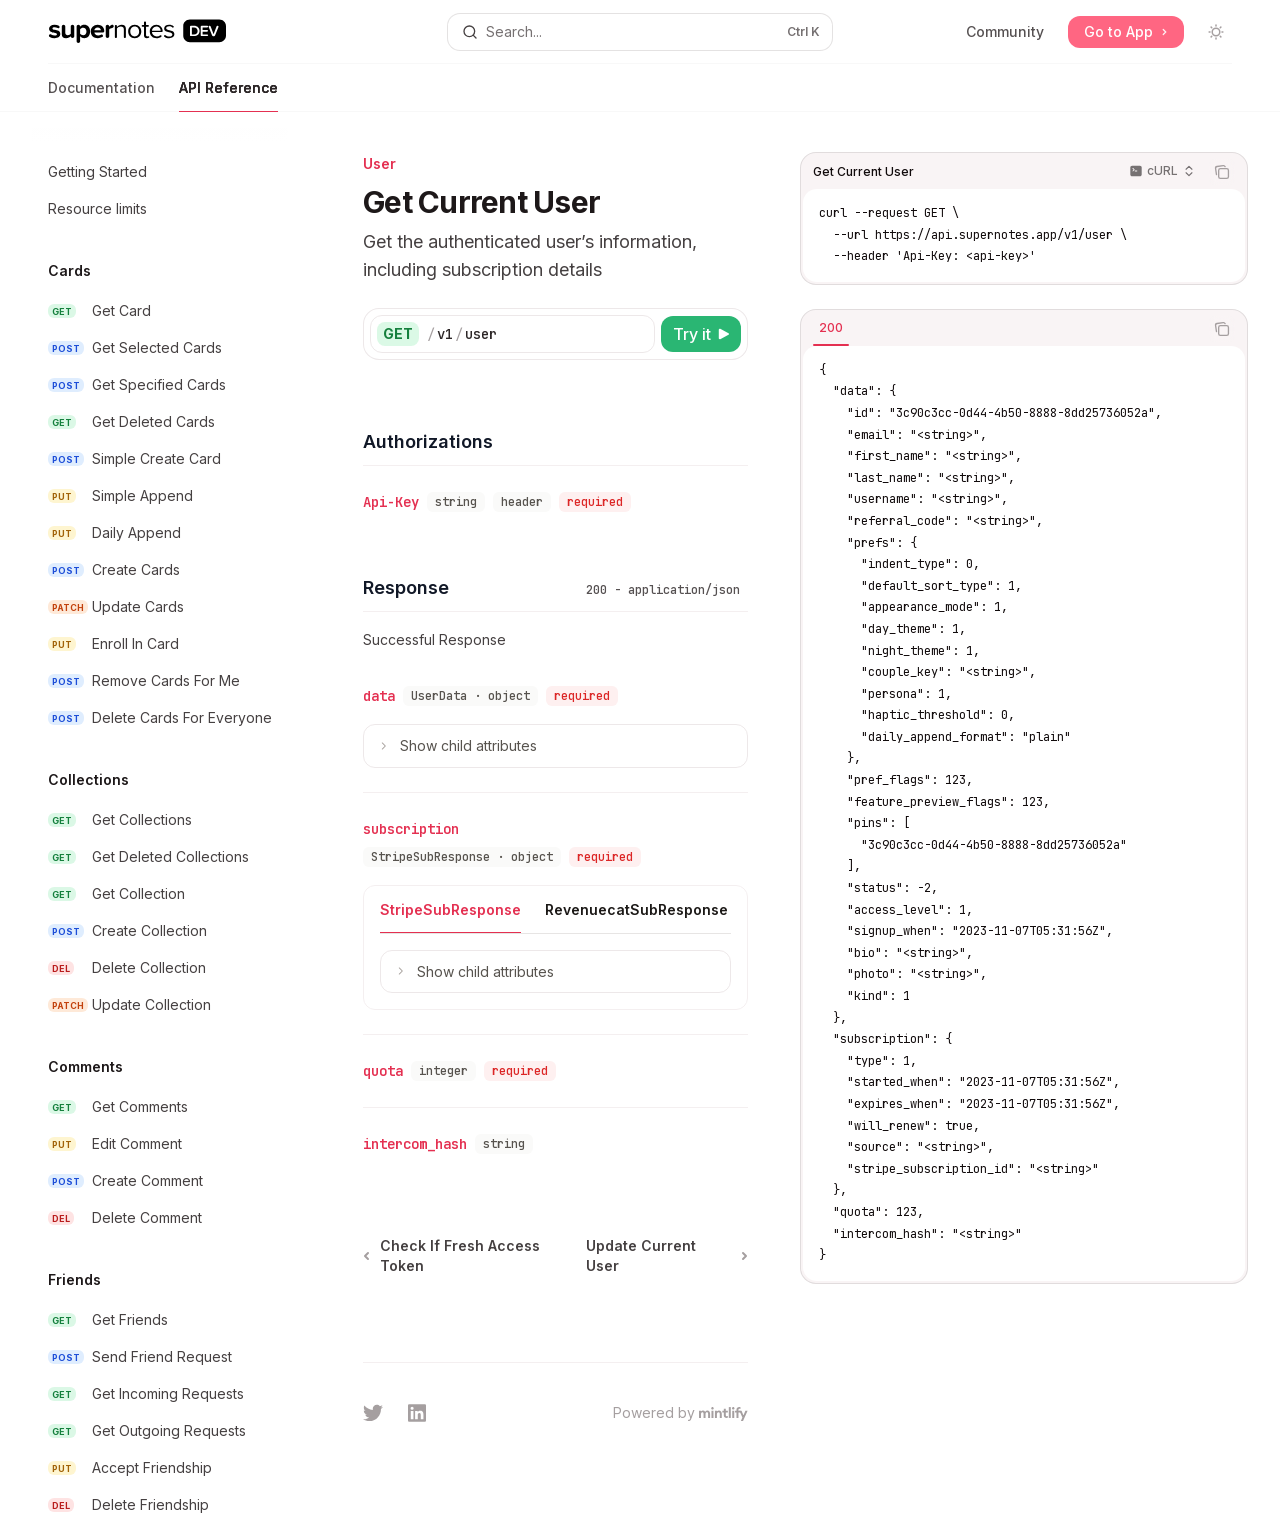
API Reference (228, 95)
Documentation (101, 95)
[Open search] (640, 32)
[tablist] (1002, 329)
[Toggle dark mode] (1216, 32)
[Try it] (701, 334)
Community (1005, 31)
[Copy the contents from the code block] (1222, 172)
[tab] (831, 328)
